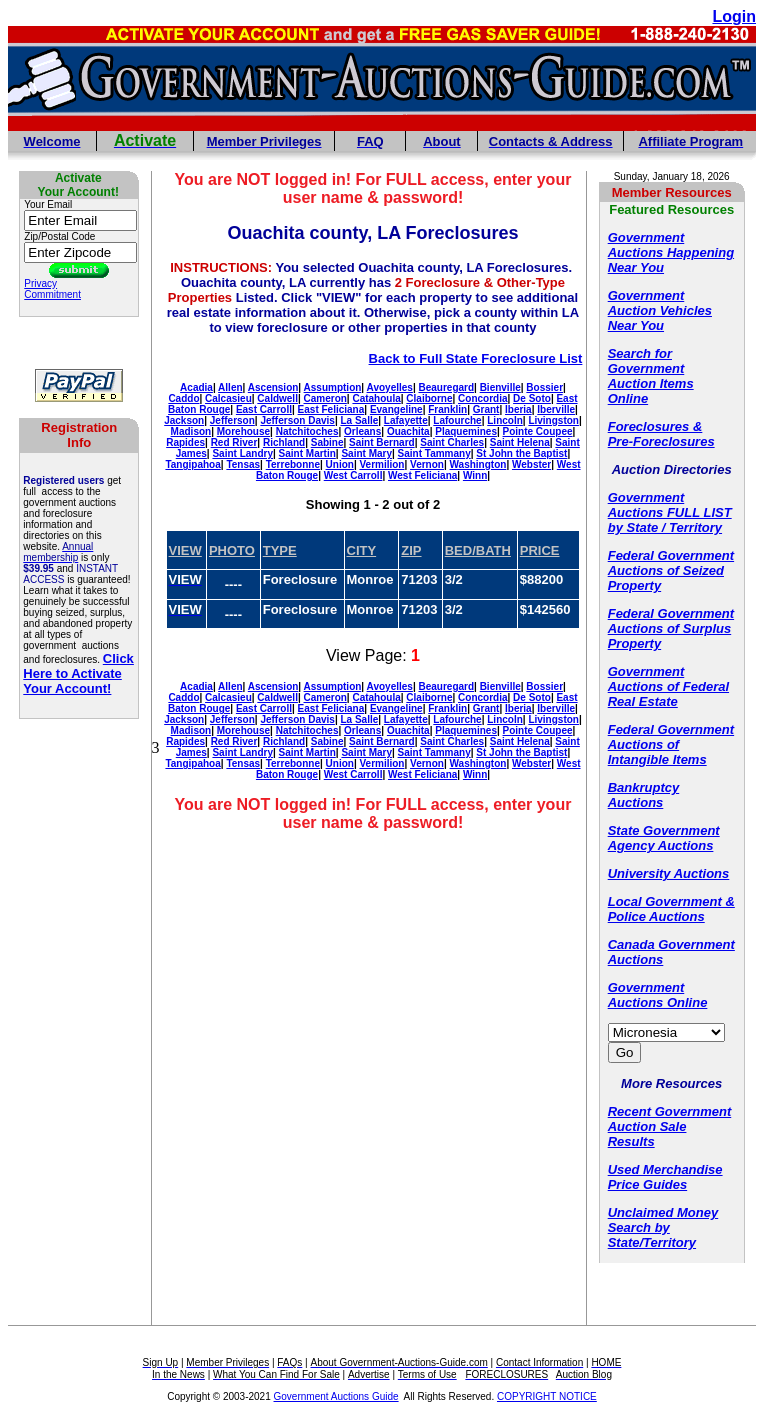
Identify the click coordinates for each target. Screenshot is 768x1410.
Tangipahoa (192, 464)
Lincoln (505, 420)
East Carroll (264, 409)
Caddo (183, 398)
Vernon (427, 464)
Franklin (447, 409)
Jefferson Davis (297, 420)
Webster (531, 464)
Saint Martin (307, 453)
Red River (234, 442)
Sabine (327, 442)
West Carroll (353, 475)
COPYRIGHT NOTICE (547, 1396)
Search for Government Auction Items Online (651, 376)
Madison (191, 431)
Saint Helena (520, 442)
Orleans (362, 431)
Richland (284, 442)
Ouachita (408, 431)
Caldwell (277, 398)
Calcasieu (228, 398)
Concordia (482, 398)
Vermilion (381, 464)
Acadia (196, 387)
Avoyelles (390, 387)
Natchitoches (307, 431)
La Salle (359, 420)
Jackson (184, 420)
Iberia (518, 409)
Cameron (325, 398)
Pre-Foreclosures (661, 441)
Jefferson (232, 420)
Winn (475, 475)
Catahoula (376, 398)
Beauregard (446, 387)
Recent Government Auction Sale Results (670, 1126)
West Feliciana (422, 475)
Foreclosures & (655, 426)
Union (340, 464)
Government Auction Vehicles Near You (660, 310)
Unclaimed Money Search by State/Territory (663, 1227)
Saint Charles (452, 442)
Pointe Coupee (538, 431)
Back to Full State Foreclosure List (476, 358)
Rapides (185, 442)
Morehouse (243, 431)
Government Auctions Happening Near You (671, 252)
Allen (230, 387)
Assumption (333, 387)
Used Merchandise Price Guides (665, 1177)
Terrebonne (293, 464)
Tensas (243, 464)
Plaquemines (466, 431)
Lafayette (406, 420)
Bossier (544, 387)
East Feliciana (331, 409)
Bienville (500, 387)
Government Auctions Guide (336, 1396)
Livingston (553, 420)
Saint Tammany (434, 453)
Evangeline (396, 409)
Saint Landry (242, 453)
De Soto (532, 398)
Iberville (556, 409)
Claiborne (429, 398)
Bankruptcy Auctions (644, 795)
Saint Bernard (382, 442)
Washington (478, 464)
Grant (486, 409)
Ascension (273, 387)
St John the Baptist (521, 453)
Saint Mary (366, 453)
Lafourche (457, 420)
